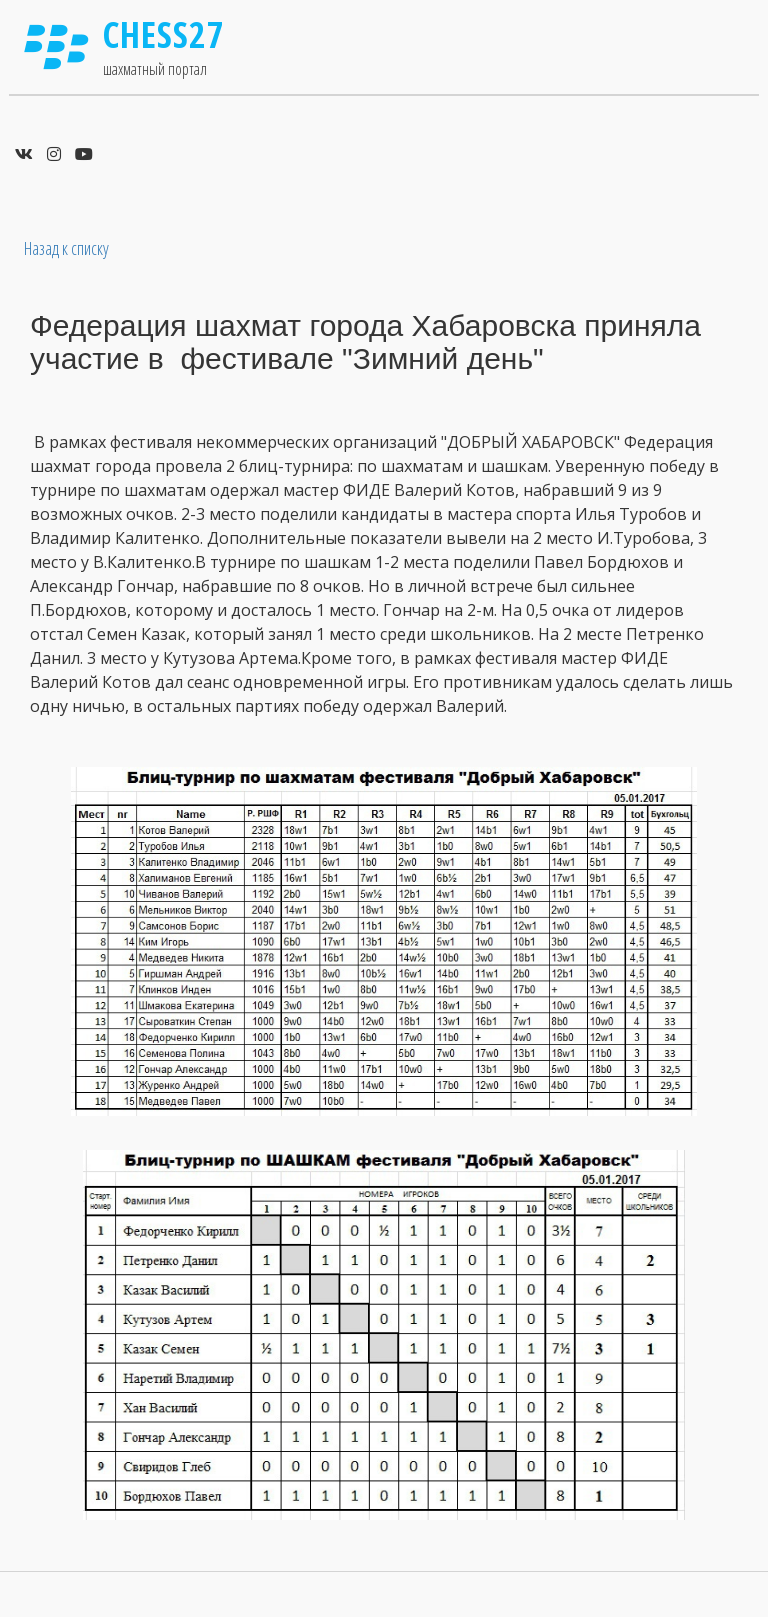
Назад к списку (66, 248)
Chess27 (164, 34)
